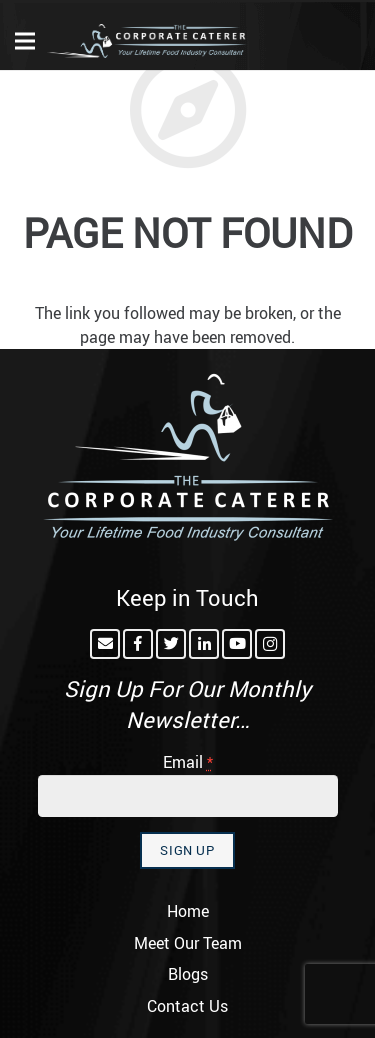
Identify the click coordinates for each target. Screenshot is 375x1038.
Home (188, 911)
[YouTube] (237, 644)
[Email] (105, 644)
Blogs (188, 974)
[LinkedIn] (204, 644)
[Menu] (25, 41)
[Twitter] (171, 644)
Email (188, 762)
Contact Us (187, 1006)
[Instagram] (270, 644)
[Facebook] (138, 644)
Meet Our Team (188, 943)
